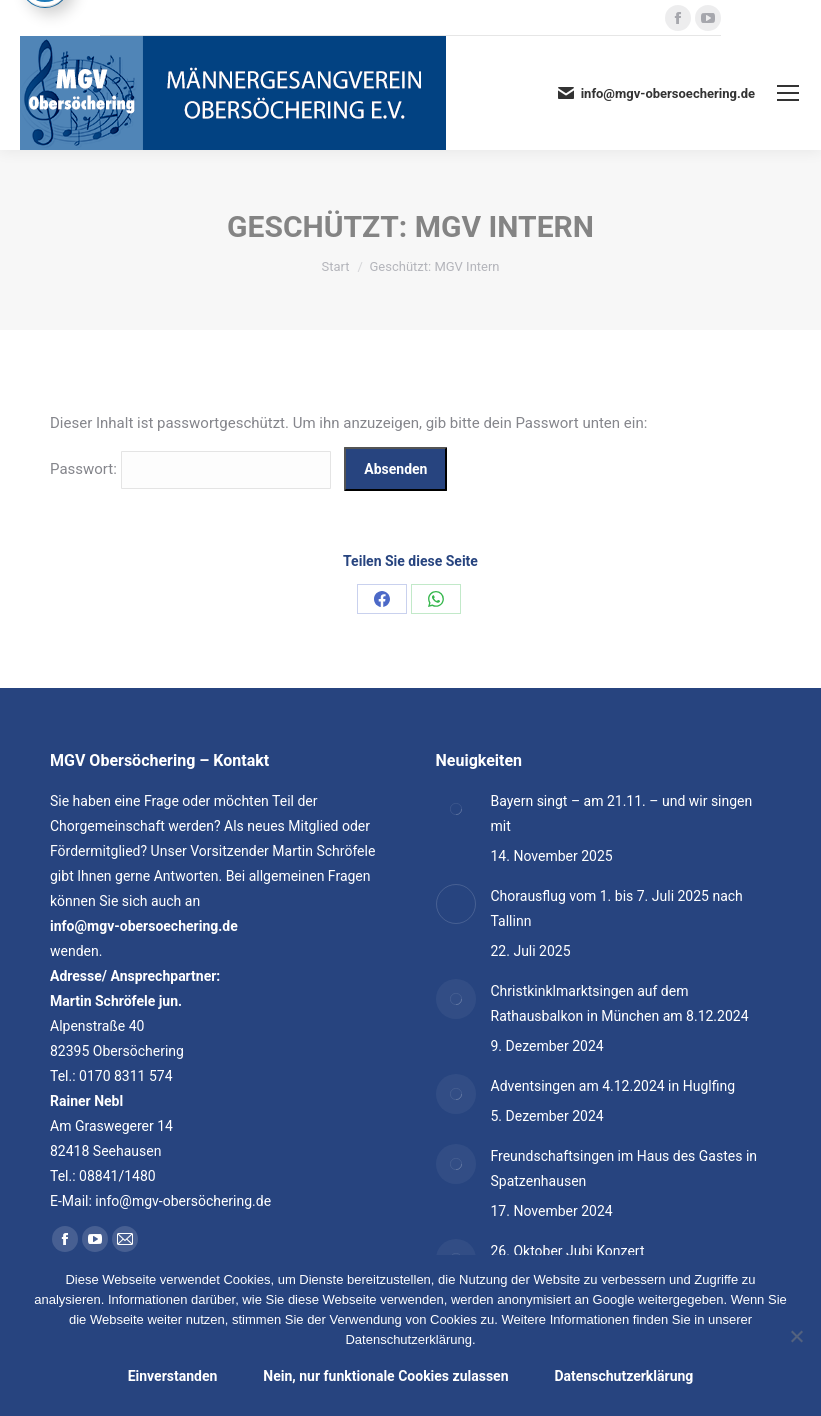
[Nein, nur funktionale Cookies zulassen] (796, 1336)
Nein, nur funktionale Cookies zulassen (385, 1376)
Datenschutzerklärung (624, 1376)
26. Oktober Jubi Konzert (568, 1251)
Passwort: (190, 469)
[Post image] (456, 809)
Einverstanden (173, 1376)
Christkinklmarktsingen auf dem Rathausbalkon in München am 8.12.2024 (620, 1003)
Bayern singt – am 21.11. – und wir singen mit (622, 813)
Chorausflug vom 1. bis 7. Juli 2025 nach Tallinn (617, 908)
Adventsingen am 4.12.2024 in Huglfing (613, 1086)
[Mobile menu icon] (788, 93)
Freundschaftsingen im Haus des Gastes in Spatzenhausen (624, 1168)
